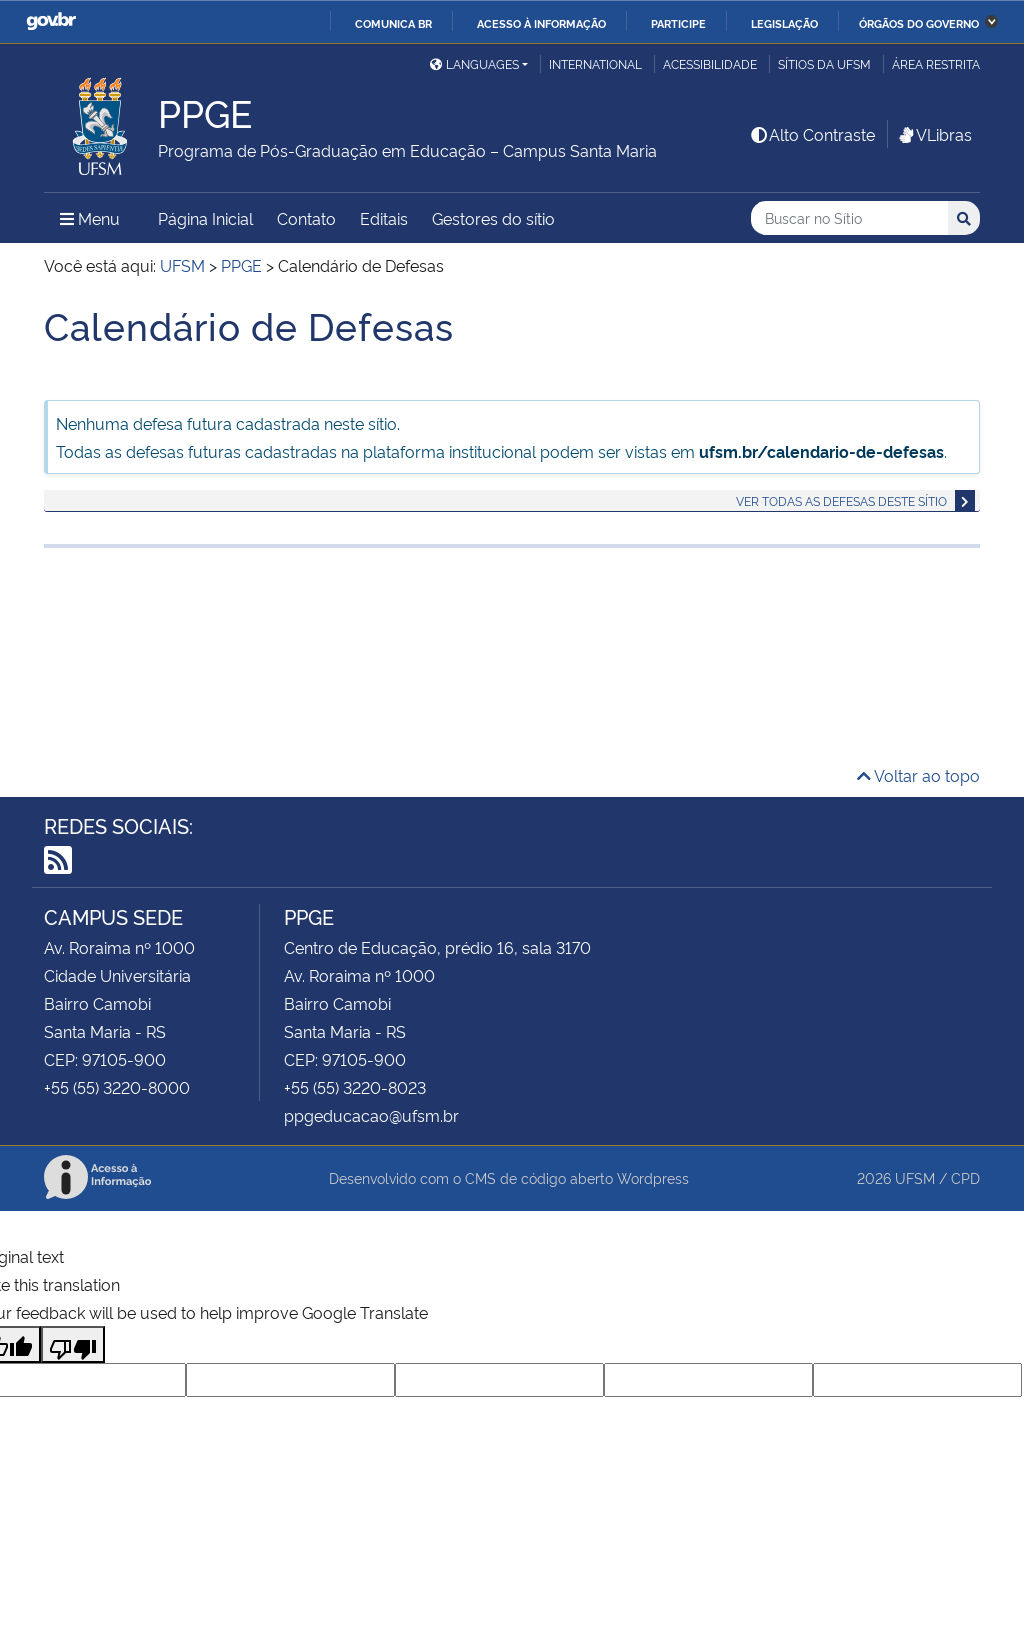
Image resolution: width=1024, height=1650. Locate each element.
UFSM (915, 1177)
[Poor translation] (73, 1344)
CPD (965, 1177)
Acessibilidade (710, 63)
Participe (678, 23)
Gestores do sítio (493, 218)
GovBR (51, 21)
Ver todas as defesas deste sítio (841, 500)
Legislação (784, 23)
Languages (474, 63)
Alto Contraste (812, 134)
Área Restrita (936, 63)
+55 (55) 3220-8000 (117, 1087)
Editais (384, 218)
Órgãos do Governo (919, 23)
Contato (306, 218)
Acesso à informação (541, 23)
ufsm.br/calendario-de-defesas (821, 451)
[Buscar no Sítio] (849, 218)
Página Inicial (205, 218)
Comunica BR (393, 23)
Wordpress (653, 1177)
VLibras (934, 134)
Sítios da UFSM (824, 63)
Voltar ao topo (918, 775)
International (595, 63)
